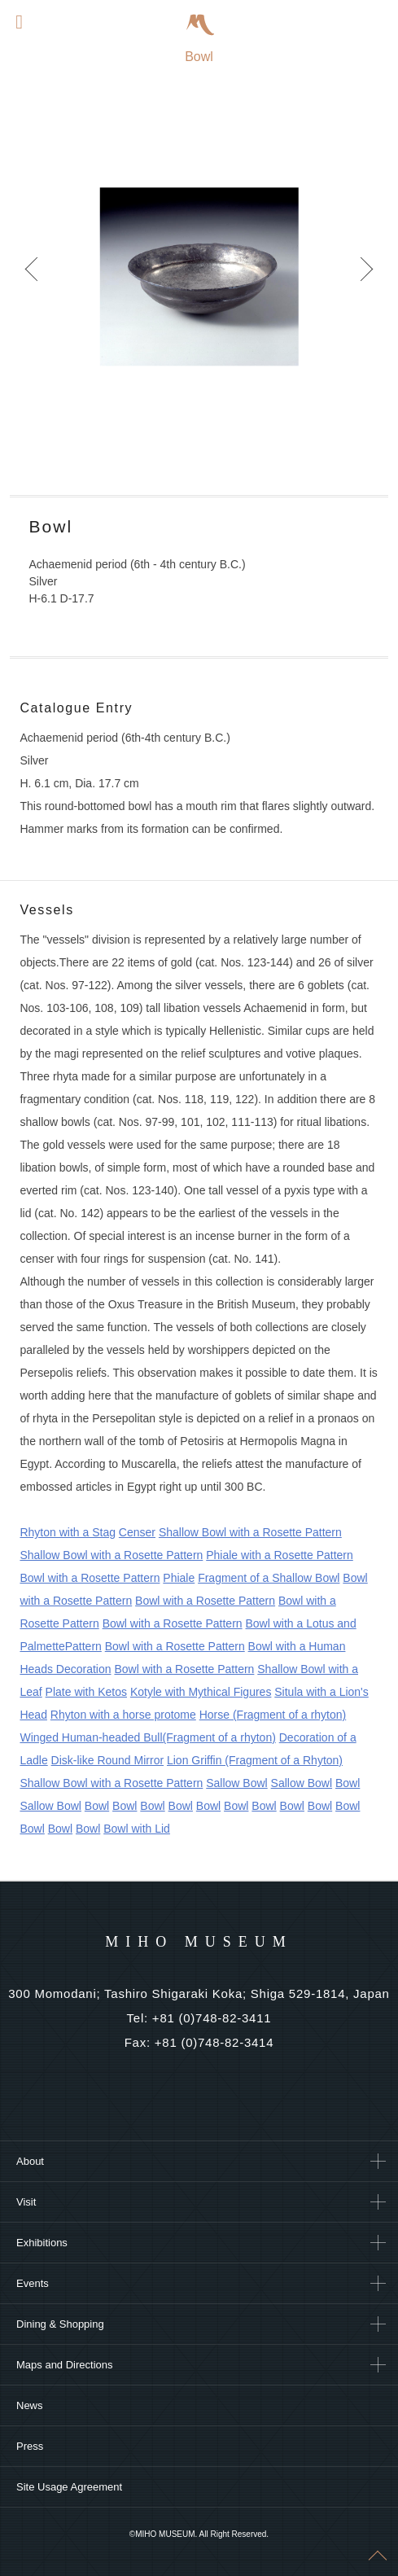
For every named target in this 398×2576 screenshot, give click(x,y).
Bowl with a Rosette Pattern (90, 1577)
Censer (137, 1532)
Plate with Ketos (86, 1691)
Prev (32, 277)
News (29, 2405)
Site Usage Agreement (69, 2487)
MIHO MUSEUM (199, 1942)
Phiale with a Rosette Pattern (279, 1555)
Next (365, 277)
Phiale (179, 1577)
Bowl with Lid (136, 1828)
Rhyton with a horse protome (123, 1714)
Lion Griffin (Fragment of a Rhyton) (255, 1760)
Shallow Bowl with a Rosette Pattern (250, 1532)
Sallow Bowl (236, 1783)
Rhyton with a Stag (68, 1532)
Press (29, 2446)
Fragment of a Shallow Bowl (268, 1577)
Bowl (347, 1783)
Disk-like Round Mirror (107, 1760)
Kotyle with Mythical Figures (201, 1691)
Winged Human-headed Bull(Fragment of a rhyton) (147, 1737)
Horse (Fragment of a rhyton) (273, 1714)
